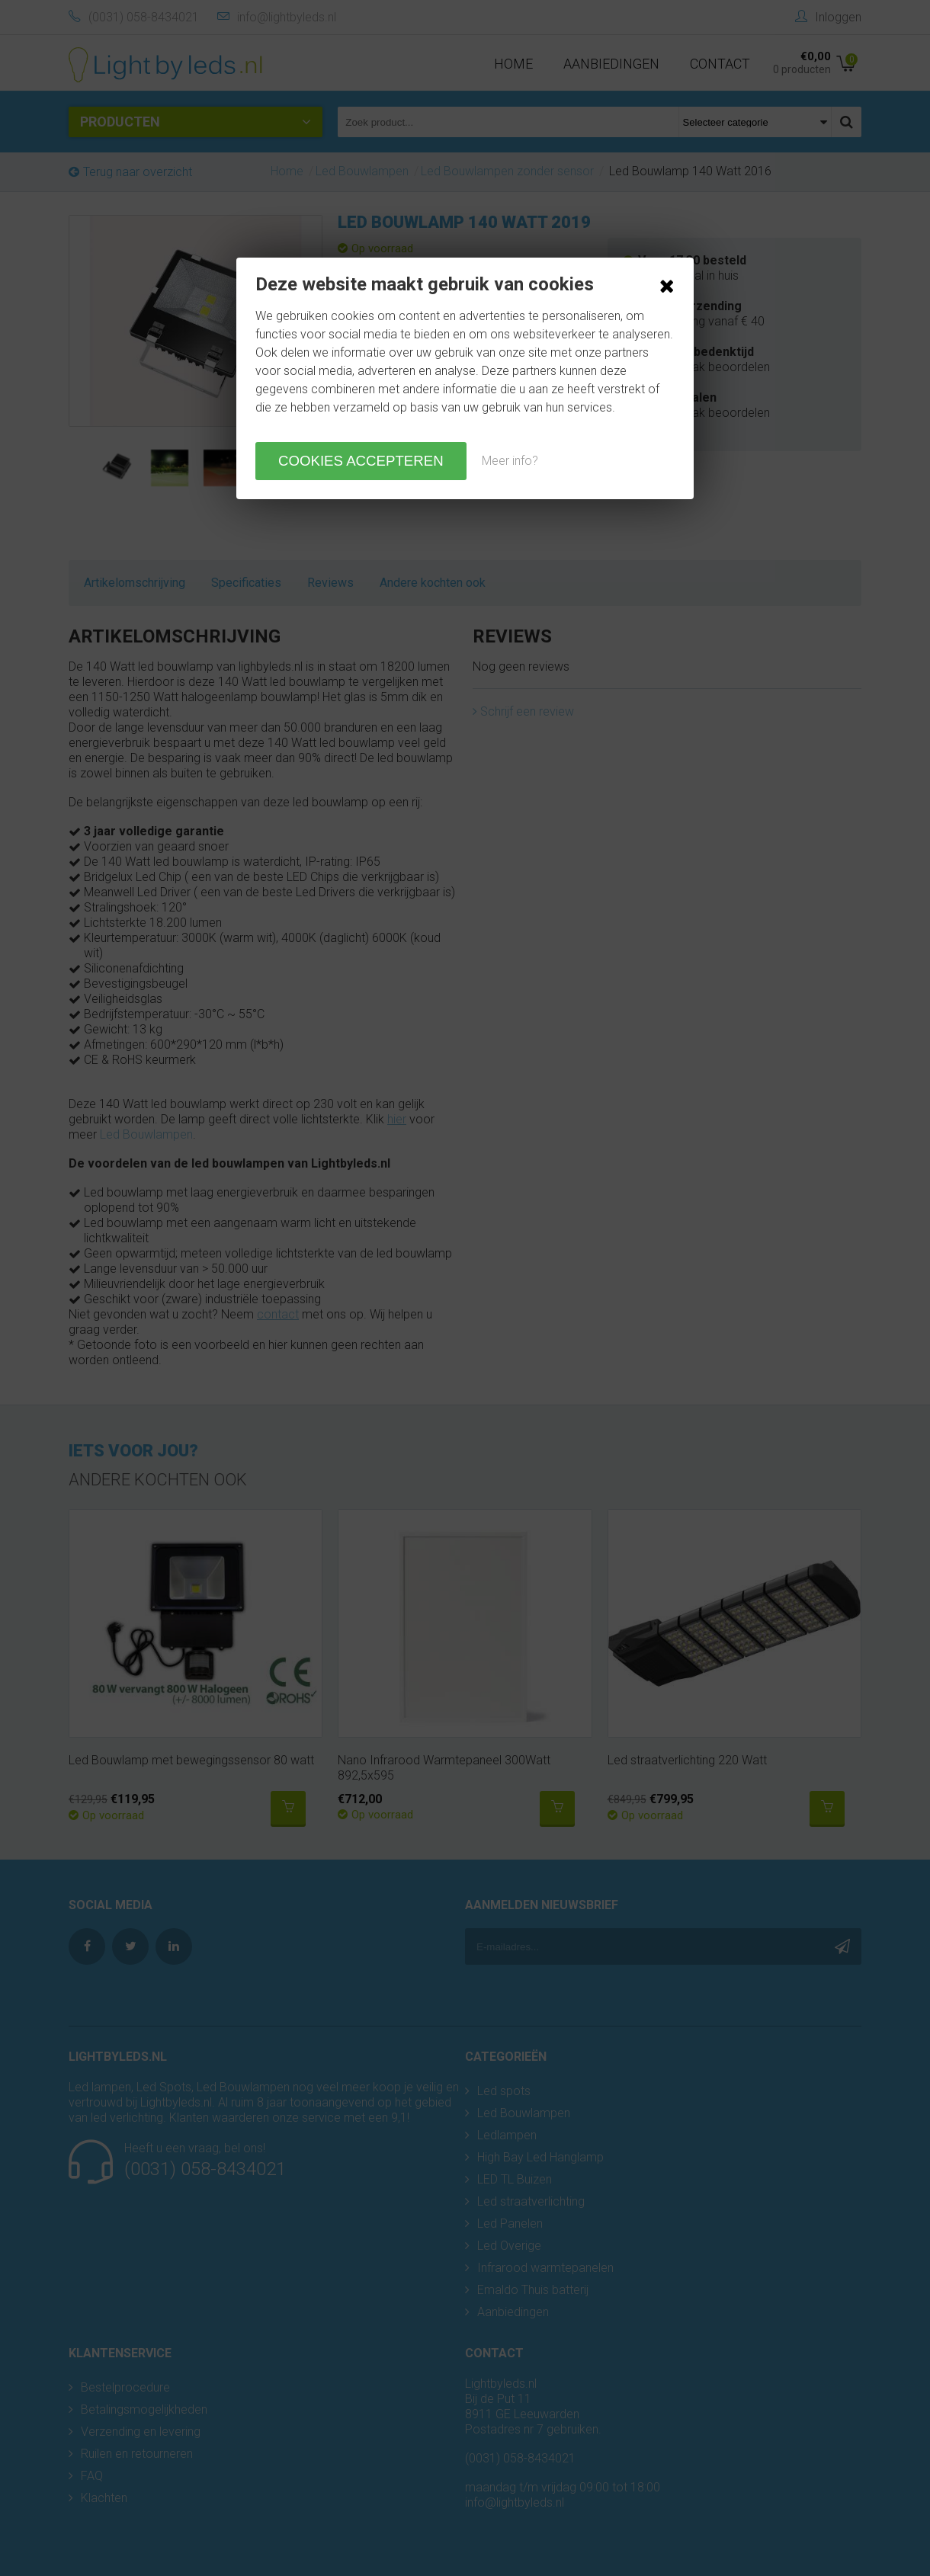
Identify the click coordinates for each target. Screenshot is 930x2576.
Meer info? (510, 460)
